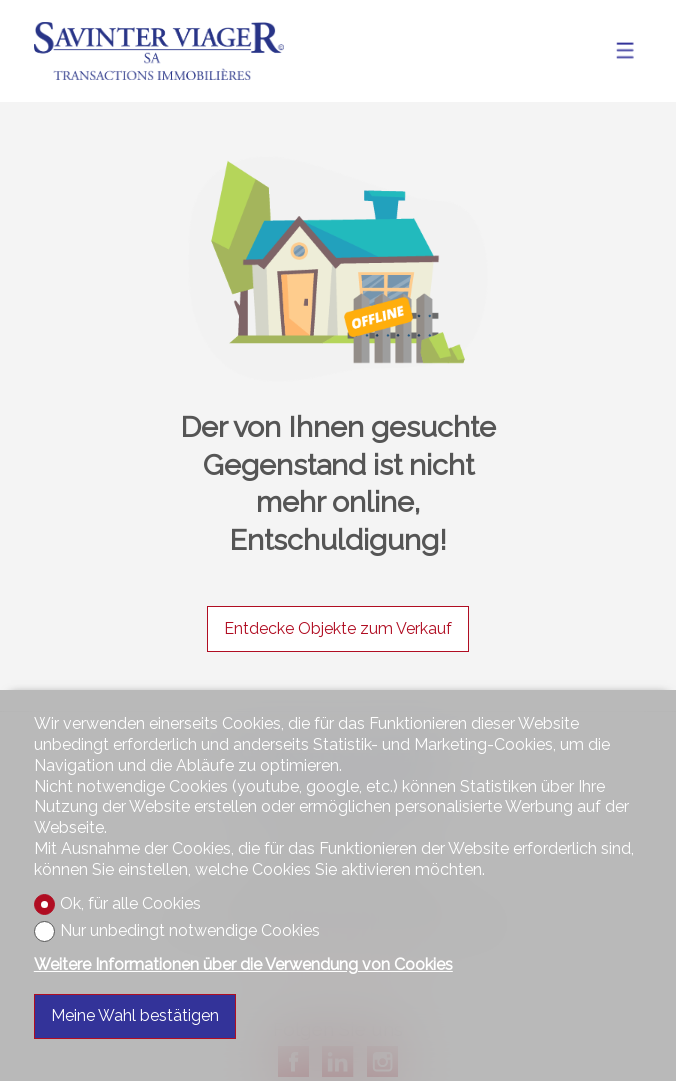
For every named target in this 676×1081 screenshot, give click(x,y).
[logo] (159, 51)
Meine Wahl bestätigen (135, 1015)
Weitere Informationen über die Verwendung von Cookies (243, 964)
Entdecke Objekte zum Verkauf (338, 628)
